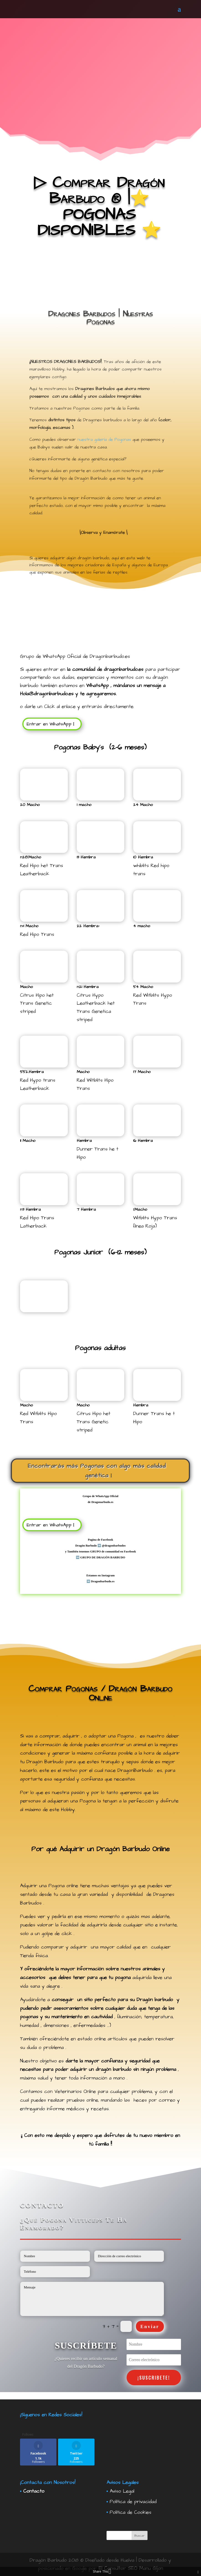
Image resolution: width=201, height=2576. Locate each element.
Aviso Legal (122, 2491)
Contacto (33, 2491)
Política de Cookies (130, 2512)
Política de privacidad (133, 2501)
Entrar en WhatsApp (49, 724)
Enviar (149, 2326)
